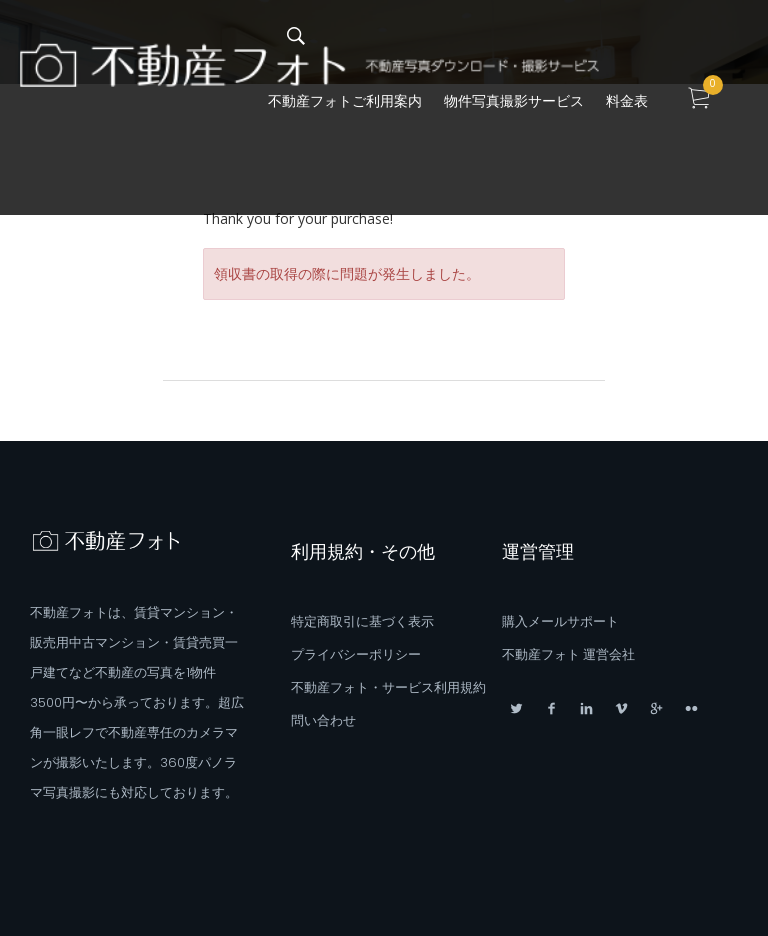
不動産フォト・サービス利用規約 (388, 687)
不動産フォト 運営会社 (568, 654)
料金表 (627, 101)
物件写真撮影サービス (514, 101)
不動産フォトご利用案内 (345, 101)
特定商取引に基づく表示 (362, 621)
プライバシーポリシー (356, 654)
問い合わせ (323, 720)
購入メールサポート (560, 621)
